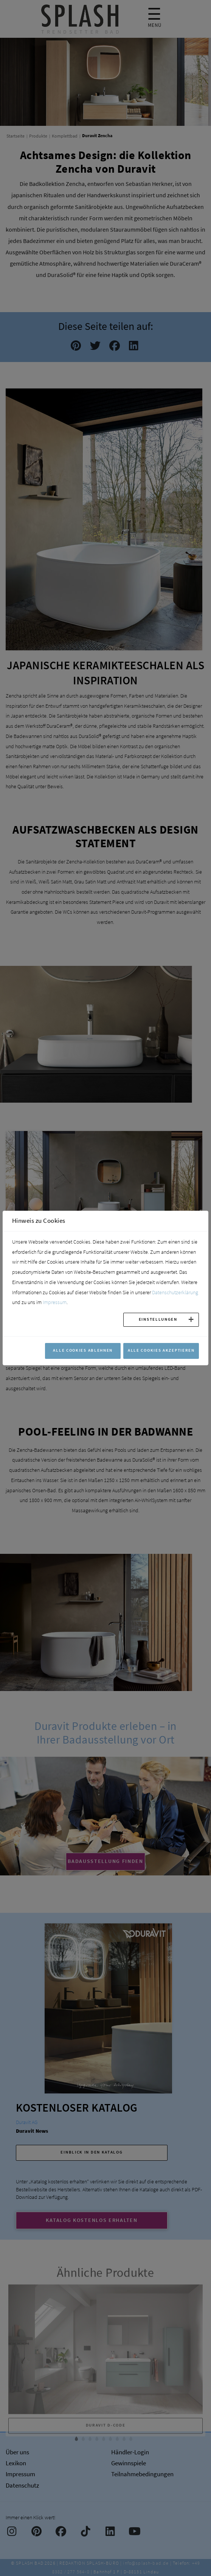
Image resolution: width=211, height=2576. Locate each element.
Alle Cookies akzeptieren (161, 1350)
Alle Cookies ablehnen (83, 1350)
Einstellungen (158, 1319)
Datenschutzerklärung (175, 1292)
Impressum (55, 1302)
